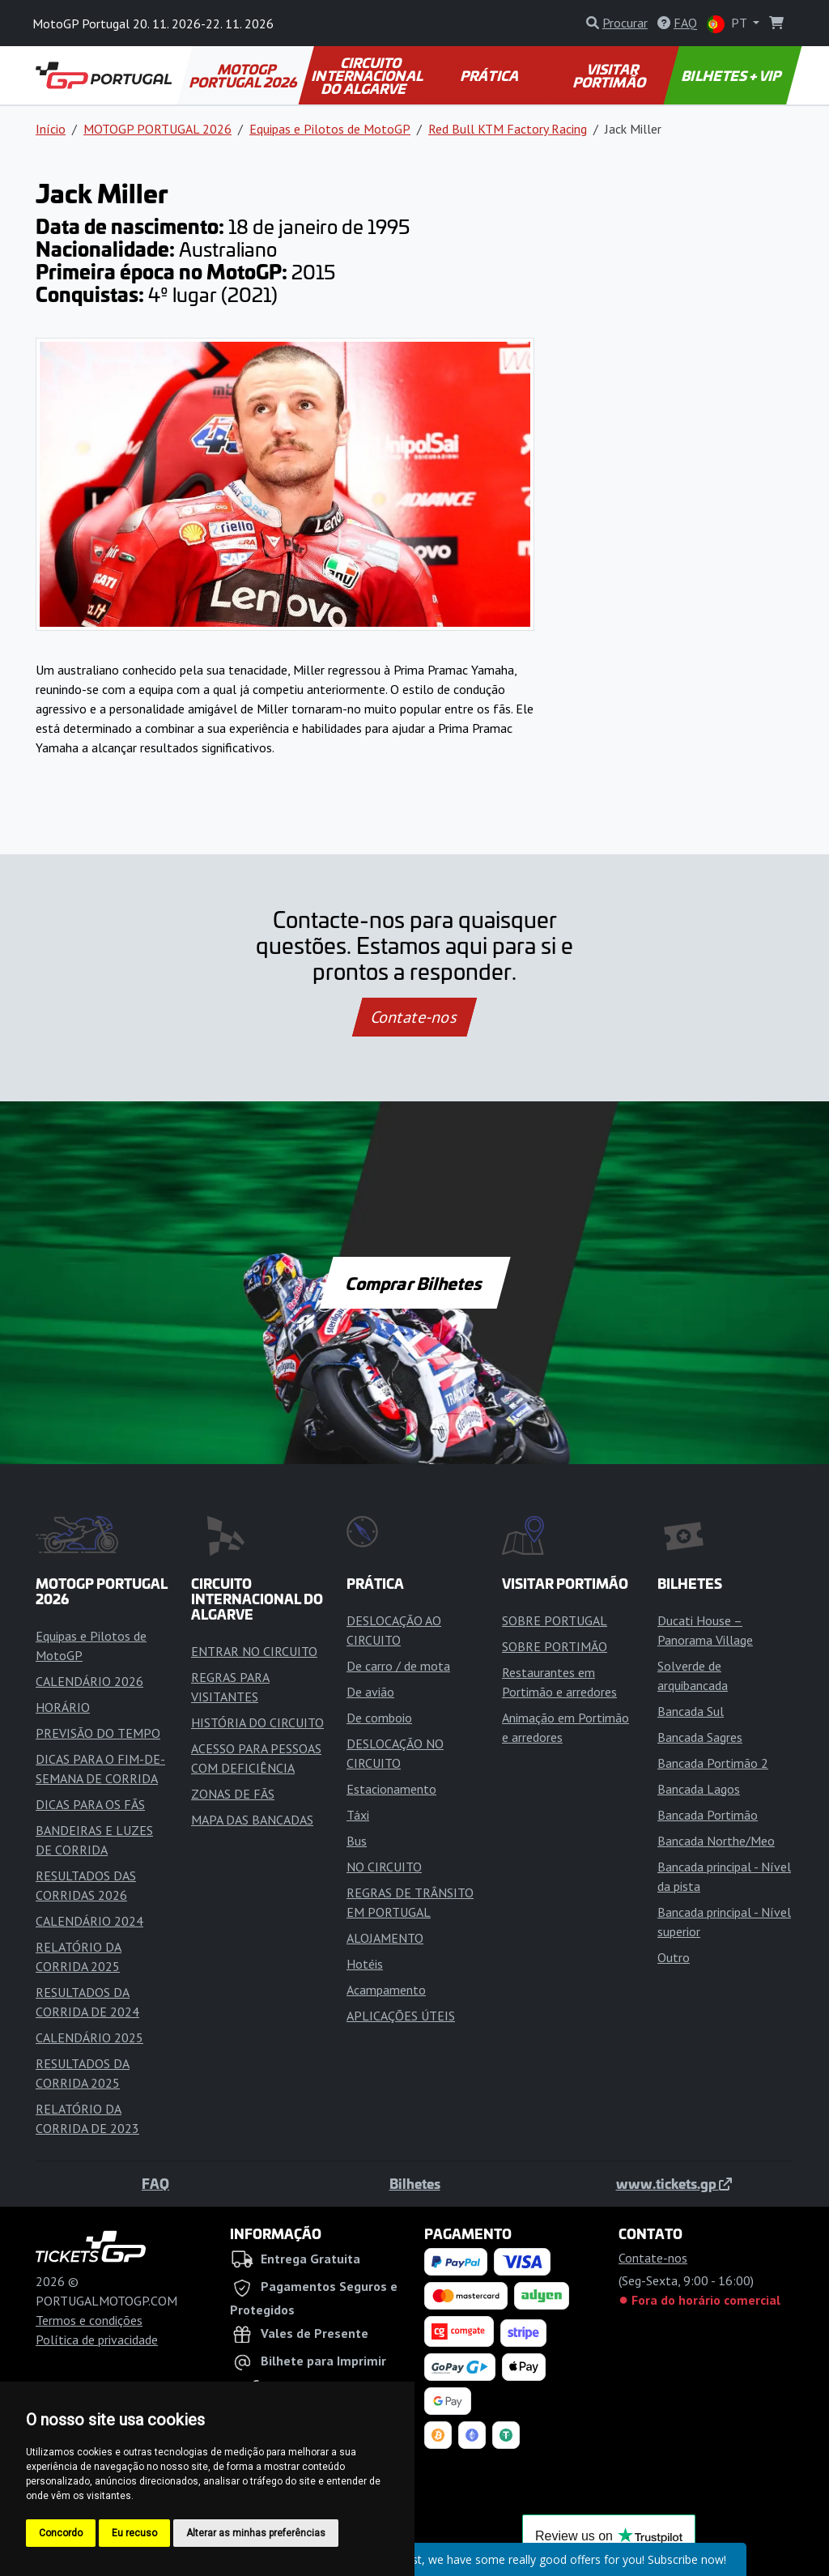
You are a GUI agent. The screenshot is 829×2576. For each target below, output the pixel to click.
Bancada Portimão (707, 1815)
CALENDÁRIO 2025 (89, 2037)
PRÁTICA (490, 75)
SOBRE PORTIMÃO (554, 1646)
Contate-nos (414, 1017)
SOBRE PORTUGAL (554, 1620)
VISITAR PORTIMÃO (609, 75)
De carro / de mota (398, 1666)
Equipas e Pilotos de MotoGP (329, 129)
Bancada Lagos (698, 1789)
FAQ (155, 2183)
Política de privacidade (97, 2339)
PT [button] (728, 24)
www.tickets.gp (674, 2183)
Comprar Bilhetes (415, 1283)
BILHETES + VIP (732, 75)
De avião (370, 1692)
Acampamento (386, 1990)
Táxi (357, 1815)
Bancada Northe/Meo (716, 1841)
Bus (356, 1841)
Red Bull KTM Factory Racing (507, 129)
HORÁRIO (63, 1707)
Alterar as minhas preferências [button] (255, 2533)
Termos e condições (89, 2320)
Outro (673, 1957)
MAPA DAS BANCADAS (252, 1820)
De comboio (379, 1718)
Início (51, 129)
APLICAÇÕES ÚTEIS (400, 2016)
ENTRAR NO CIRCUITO (254, 1651)
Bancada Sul (690, 1711)
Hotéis (364, 1964)
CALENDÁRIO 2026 (89, 1681)
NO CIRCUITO (384, 1867)
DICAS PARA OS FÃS (90, 1804)
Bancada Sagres (699, 1737)
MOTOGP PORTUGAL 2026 (244, 75)
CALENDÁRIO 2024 (89, 1921)
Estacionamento (391, 1789)
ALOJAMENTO (384, 1938)
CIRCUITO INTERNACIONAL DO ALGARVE (368, 75)
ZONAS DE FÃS (232, 1794)
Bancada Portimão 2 (712, 1763)
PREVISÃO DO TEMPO (98, 1733)
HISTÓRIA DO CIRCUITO (257, 1722)
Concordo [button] (61, 2533)
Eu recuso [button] (134, 2533)
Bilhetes (414, 2183)
